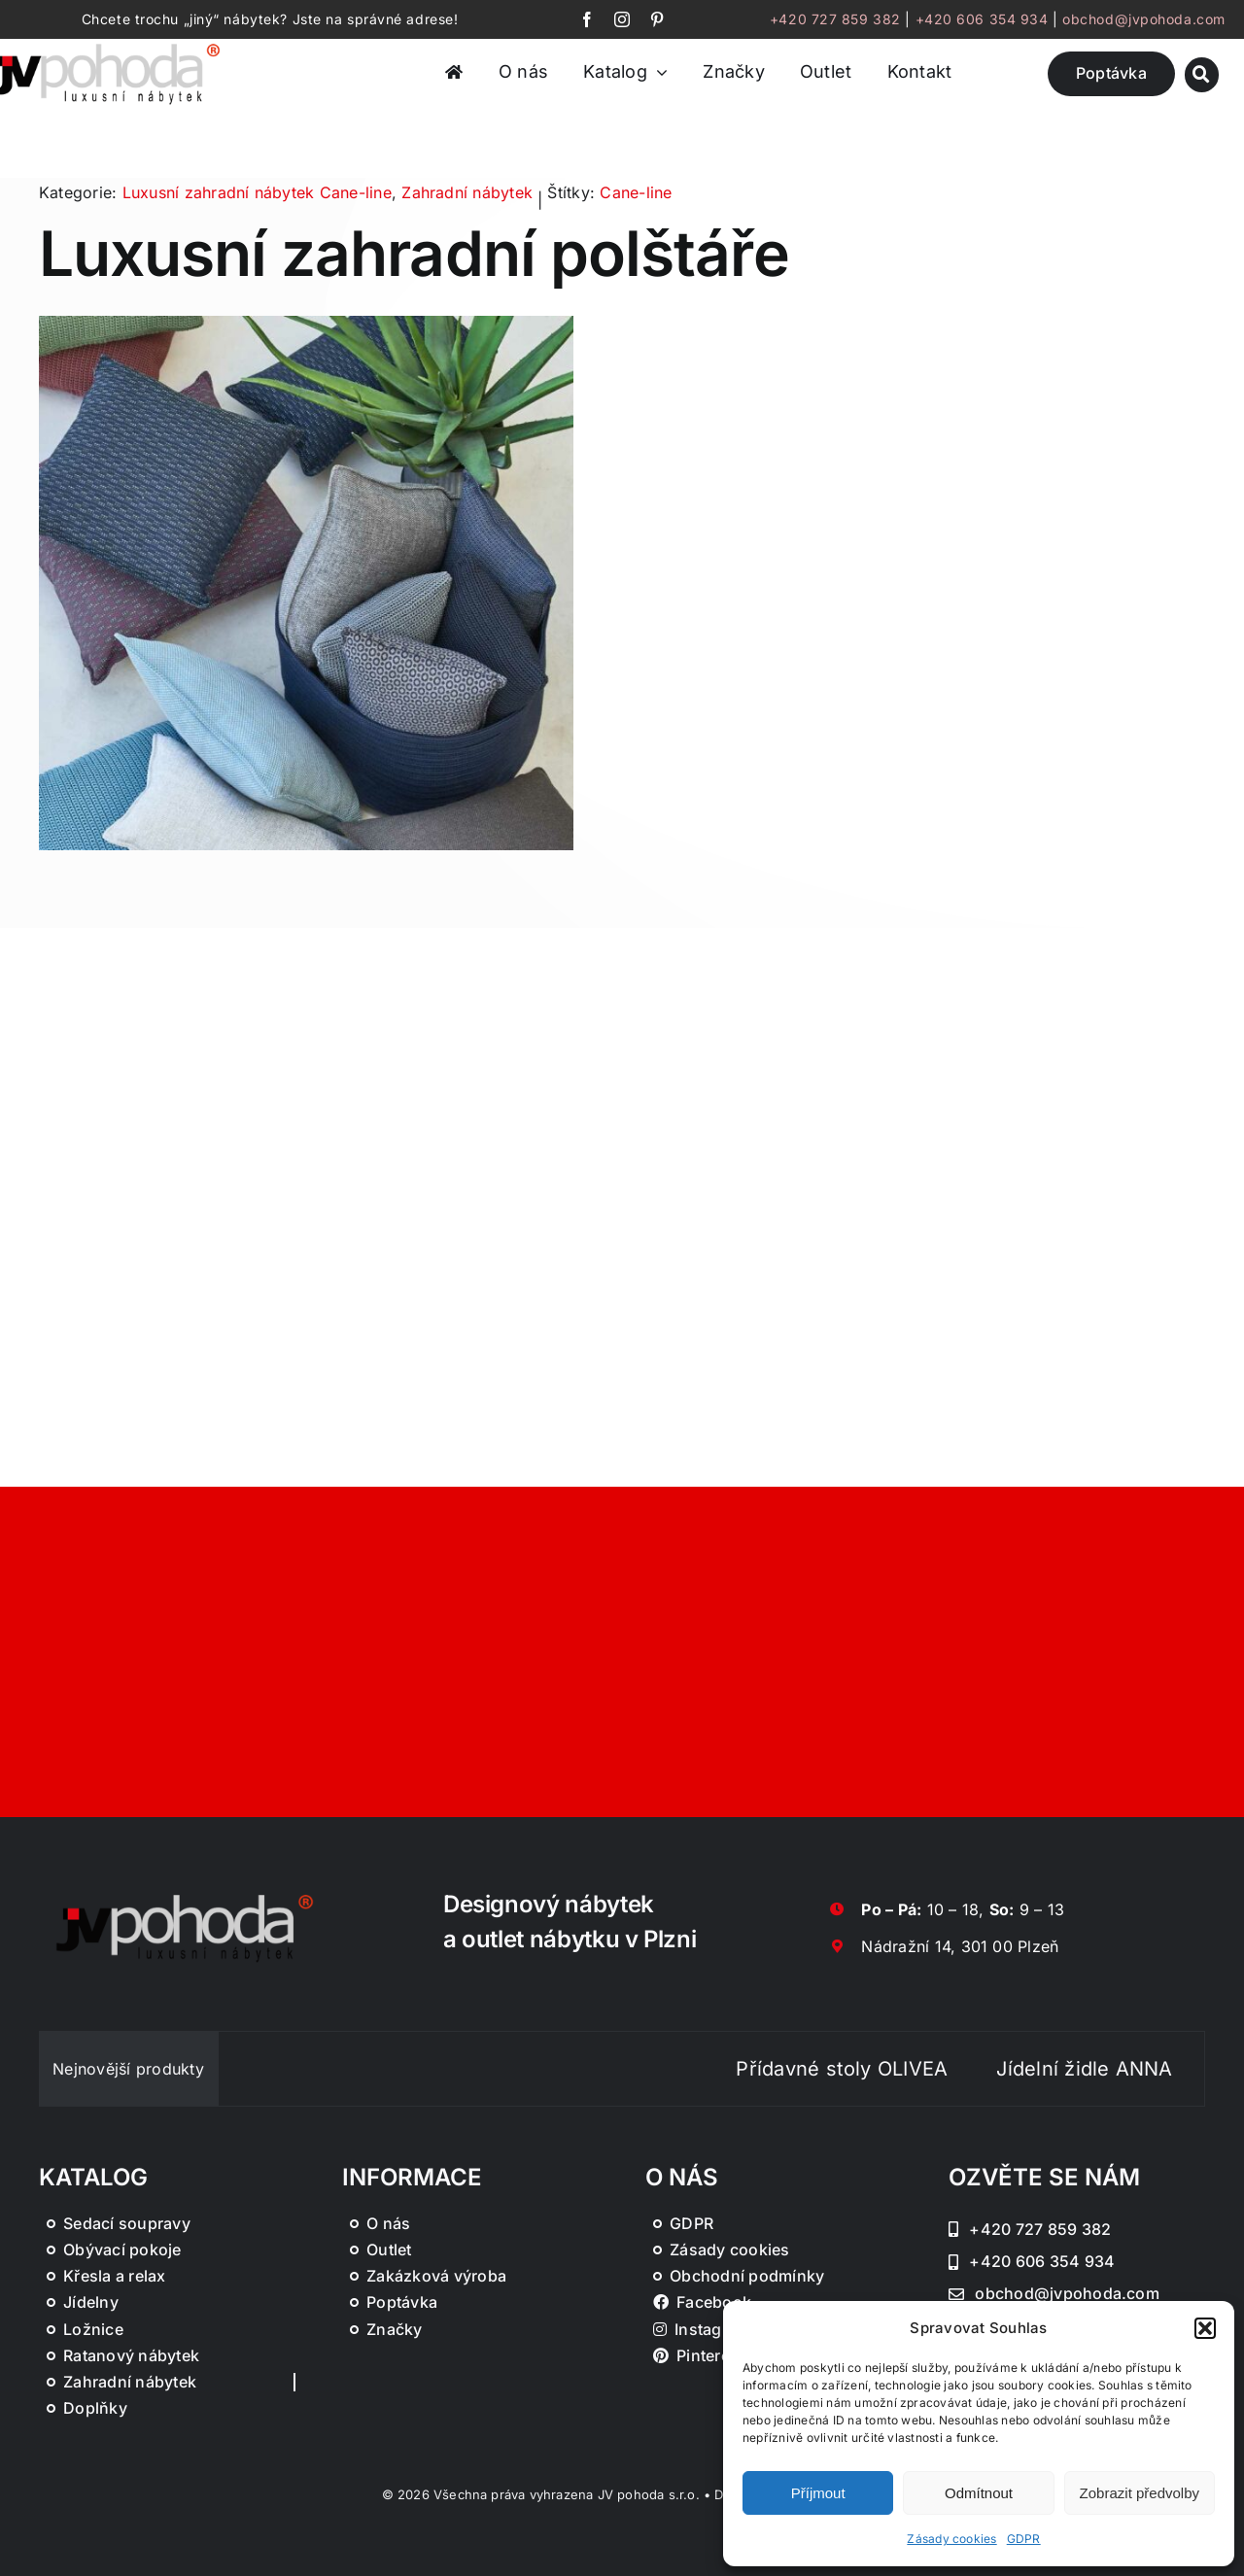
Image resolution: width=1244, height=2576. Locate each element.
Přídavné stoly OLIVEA (883, 2068)
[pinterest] (657, 19)
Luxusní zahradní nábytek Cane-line (257, 192)
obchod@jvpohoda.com (1144, 19)
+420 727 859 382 (835, 19)
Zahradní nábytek (467, 192)
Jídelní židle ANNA (1126, 2068)
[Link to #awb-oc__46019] (1202, 74)
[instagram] (622, 19)
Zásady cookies (951, 2538)
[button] (1205, 2328)
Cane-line (636, 192)
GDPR (1024, 2538)
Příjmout (818, 2493)
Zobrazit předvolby (1139, 2493)
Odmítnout (979, 2493)
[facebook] (587, 19)
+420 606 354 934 (982, 19)
